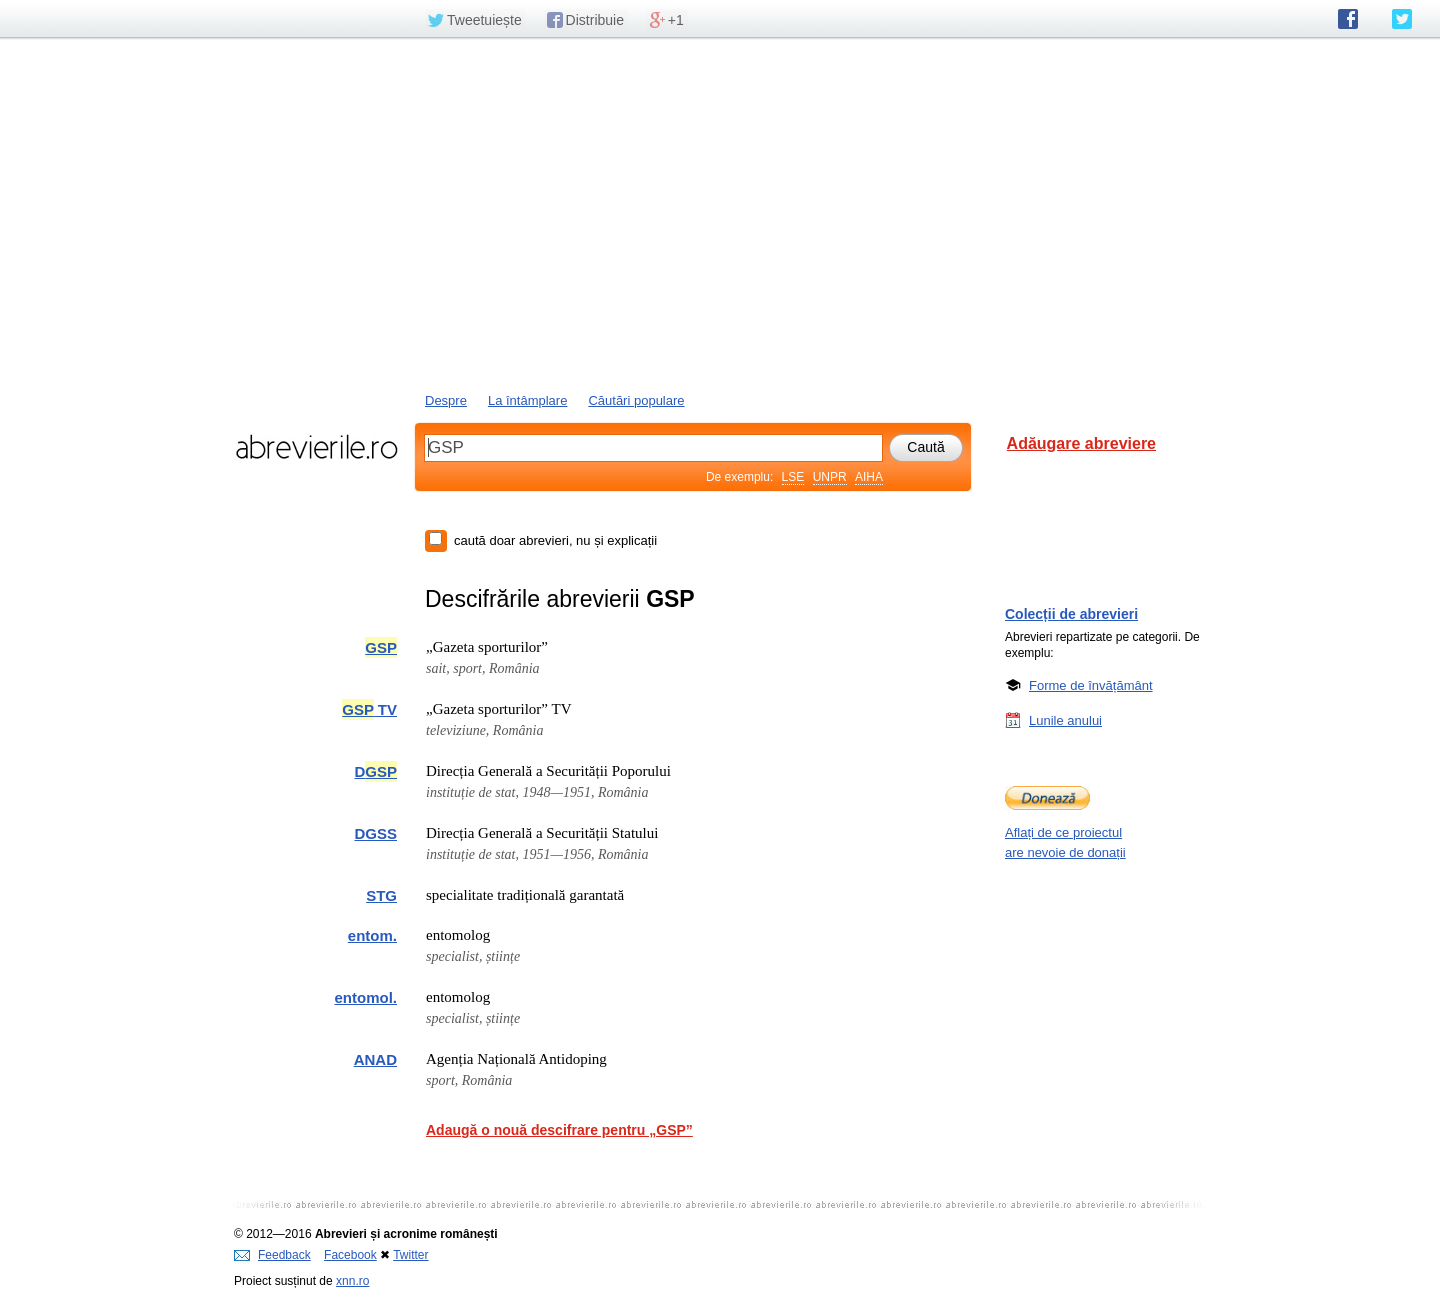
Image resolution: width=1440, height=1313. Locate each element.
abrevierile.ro (316, 447)
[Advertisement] (720, 213)
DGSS (375, 833)
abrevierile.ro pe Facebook (1348, 19)
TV (369, 709)
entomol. (366, 997)
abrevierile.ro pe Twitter (1402, 19)
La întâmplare (528, 400)
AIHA (869, 477)
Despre (446, 400)
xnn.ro (352, 1281)
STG (381, 895)
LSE (793, 477)
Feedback (272, 1255)
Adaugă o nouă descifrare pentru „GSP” (559, 1130)
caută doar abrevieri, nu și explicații (555, 540)
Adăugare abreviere (1081, 443)
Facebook (350, 1255)
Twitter (410, 1255)
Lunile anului (1065, 720)
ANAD (375, 1059)
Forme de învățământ (1091, 685)
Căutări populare (636, 400)
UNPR (830, 477)
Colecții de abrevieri (1071, 614)
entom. (372, 935)
